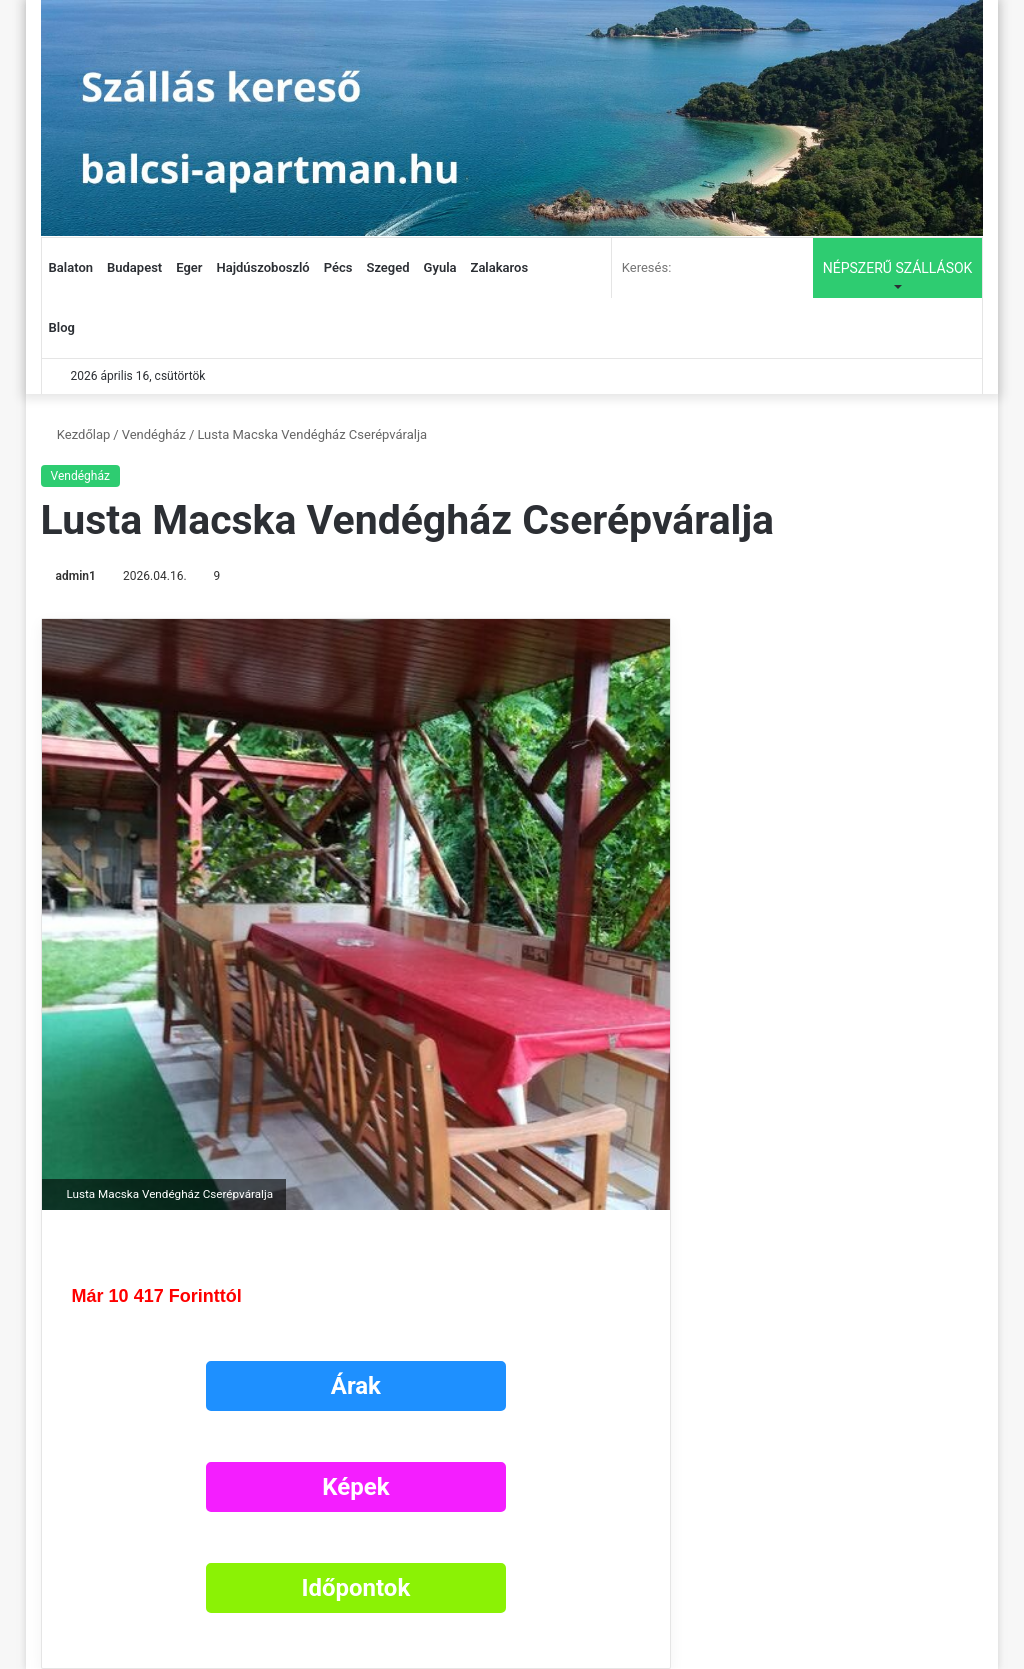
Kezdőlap (76, 434)
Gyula (440, 267)
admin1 (76, 576)
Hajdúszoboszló (262, 267)
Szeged (387, 267)
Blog (62, 327)
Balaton (71, 267)
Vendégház (154, 434)
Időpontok (355, 1588)
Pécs (338, 267)
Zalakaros (500, 267)
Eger (189, 267)
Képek (355, 1487)
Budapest (134, 267)
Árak (356, 1386)
